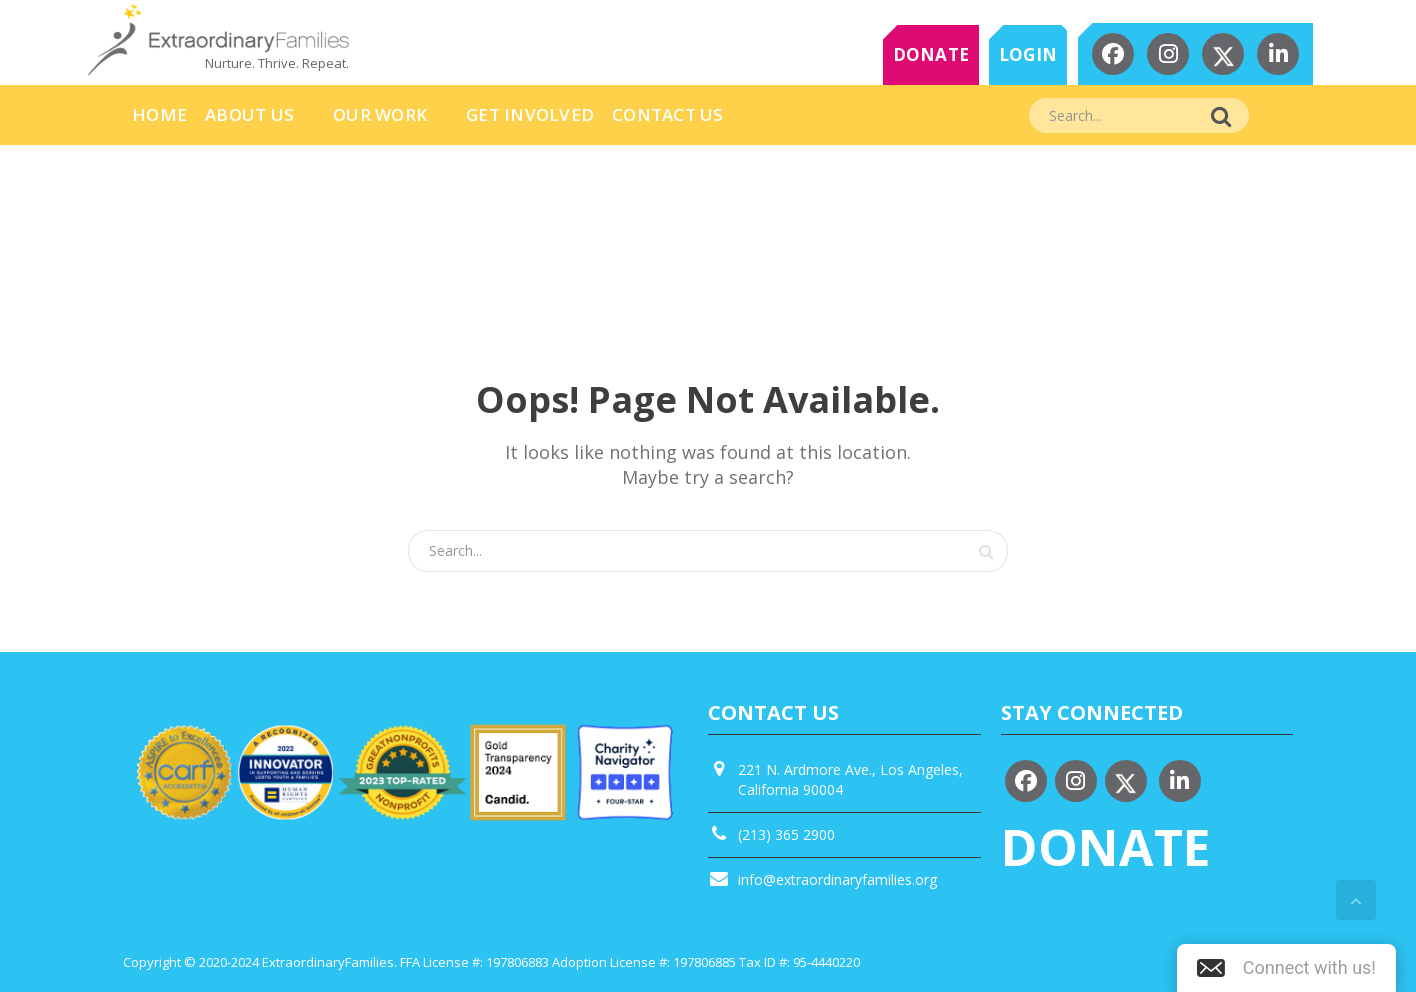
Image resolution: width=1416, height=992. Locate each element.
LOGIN (1028, 54)
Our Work (380, 114)
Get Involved (530, 114)
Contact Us (668, 114)
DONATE (931, 54)
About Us (249, 114)
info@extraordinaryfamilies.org (837, 879)
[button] (1286, 968)
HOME (159, 114)
